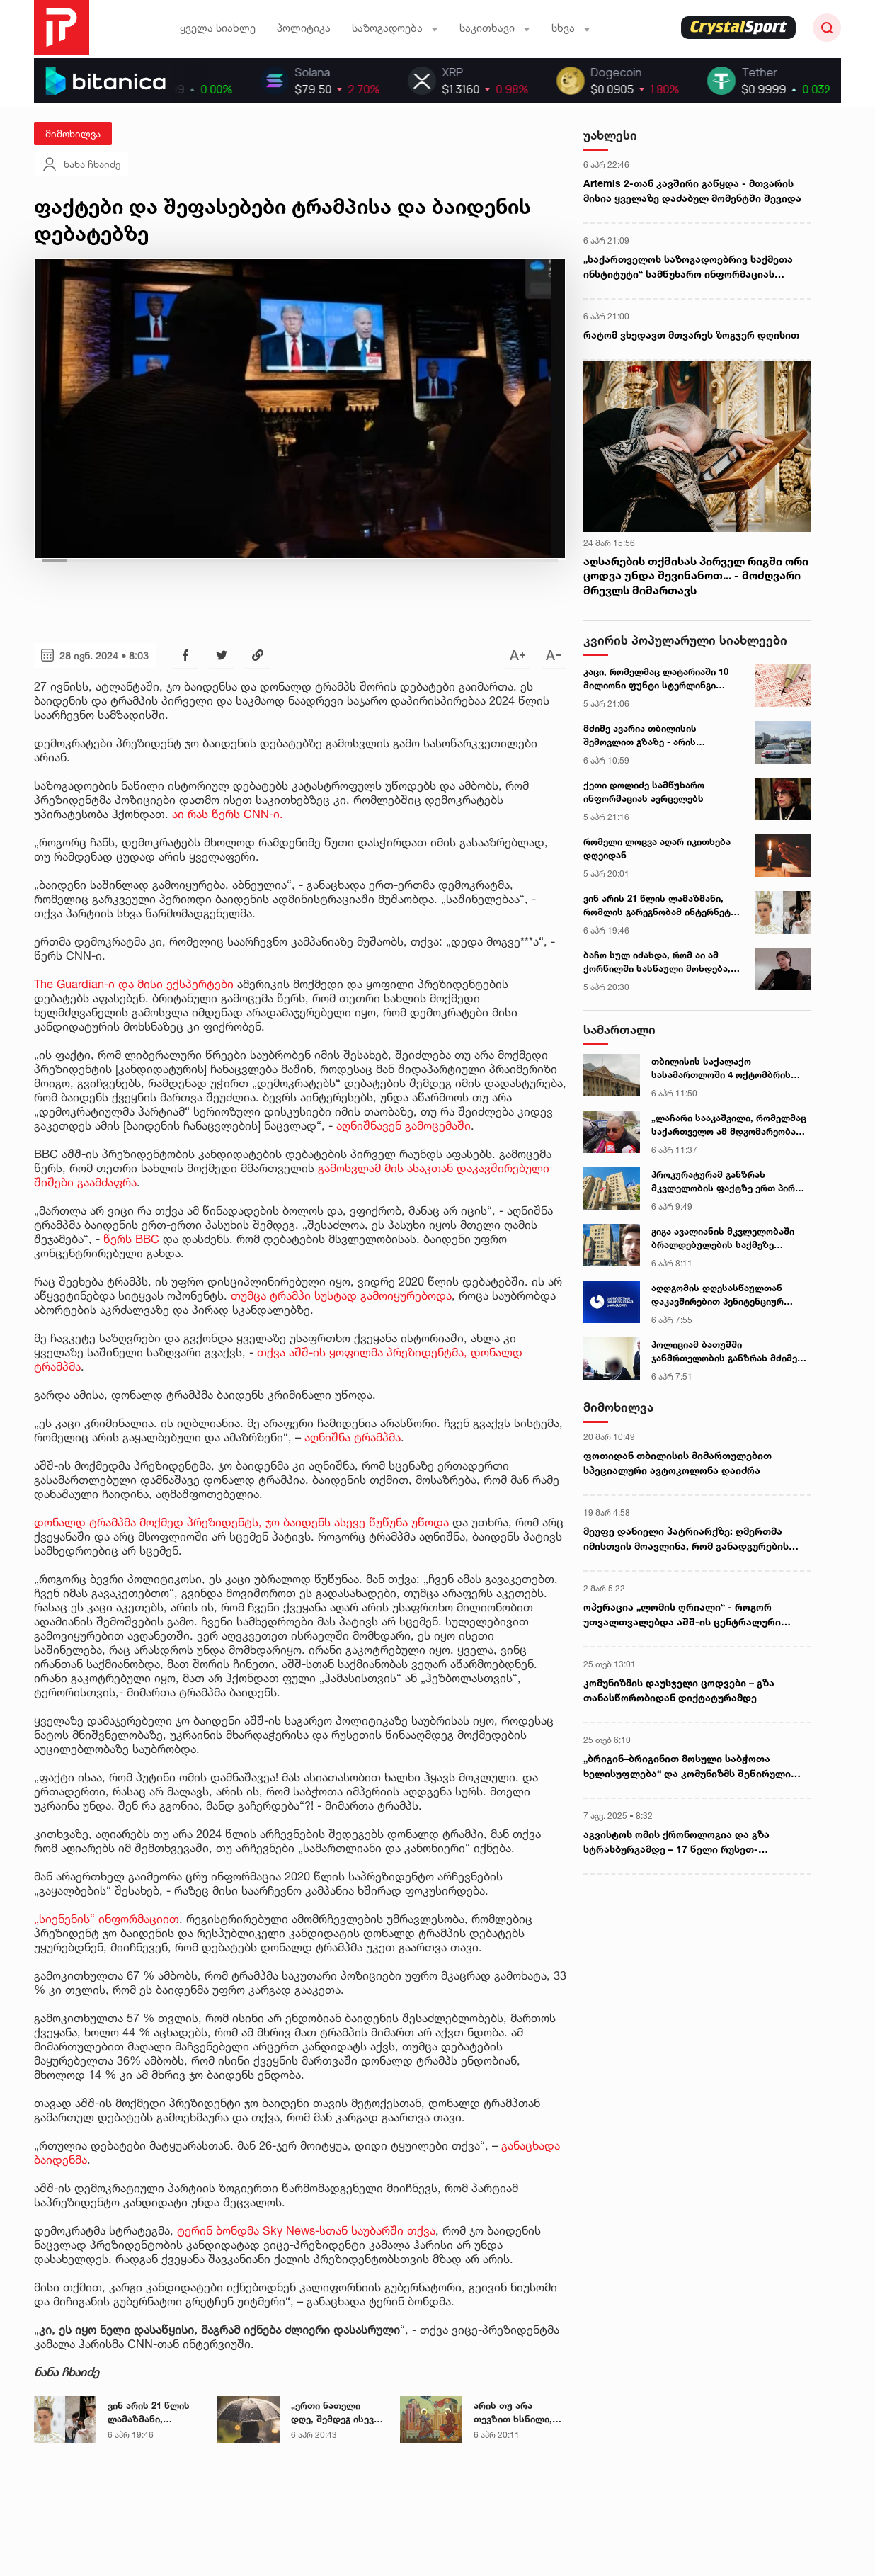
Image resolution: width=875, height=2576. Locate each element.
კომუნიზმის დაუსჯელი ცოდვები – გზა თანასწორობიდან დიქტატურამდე (678, 1689)
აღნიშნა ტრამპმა (352, 1437)
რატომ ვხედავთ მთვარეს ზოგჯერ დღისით (691, 335)
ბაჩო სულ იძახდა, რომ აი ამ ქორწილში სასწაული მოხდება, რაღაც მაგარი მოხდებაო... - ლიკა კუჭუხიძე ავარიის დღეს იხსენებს (657, 962)
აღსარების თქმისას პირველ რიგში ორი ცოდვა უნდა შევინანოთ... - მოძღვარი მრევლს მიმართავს (695, 576)
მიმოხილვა (73, 133)
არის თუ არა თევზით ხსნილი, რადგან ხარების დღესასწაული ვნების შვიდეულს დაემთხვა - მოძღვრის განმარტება (515, 2413)
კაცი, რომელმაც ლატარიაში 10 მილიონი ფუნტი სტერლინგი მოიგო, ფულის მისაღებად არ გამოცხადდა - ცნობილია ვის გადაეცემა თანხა (655, 679)
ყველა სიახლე (218, 28)
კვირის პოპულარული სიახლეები (685, 639)
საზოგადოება (395, 28)
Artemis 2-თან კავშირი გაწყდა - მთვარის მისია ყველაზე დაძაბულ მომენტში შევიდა (692, 190)
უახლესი (610, 134)
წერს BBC (131, 1239)
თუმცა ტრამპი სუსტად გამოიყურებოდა (341, 1295)
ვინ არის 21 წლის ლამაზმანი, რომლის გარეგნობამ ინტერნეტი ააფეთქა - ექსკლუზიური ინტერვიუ (149, 2413)
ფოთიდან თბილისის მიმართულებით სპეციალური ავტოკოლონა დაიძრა (677, 1462)
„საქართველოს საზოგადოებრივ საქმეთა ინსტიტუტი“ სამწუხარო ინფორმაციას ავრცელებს (688, 267)
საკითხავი (494, 28)
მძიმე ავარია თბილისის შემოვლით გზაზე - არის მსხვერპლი (640, 735)
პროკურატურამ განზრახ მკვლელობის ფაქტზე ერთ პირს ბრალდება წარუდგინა (726, 1182)
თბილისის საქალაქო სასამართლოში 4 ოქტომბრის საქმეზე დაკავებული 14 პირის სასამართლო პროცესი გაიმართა (728, 1068)
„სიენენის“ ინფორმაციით (106, 1919)
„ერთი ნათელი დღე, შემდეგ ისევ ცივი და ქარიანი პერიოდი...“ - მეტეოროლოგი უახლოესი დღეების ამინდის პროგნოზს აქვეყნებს (337, 2413)
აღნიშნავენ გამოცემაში (403, 1125)
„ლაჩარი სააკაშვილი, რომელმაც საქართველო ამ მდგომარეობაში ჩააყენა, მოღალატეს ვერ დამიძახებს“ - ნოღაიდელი (728, 1125)
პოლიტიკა (304, 28)
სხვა (570, 28)
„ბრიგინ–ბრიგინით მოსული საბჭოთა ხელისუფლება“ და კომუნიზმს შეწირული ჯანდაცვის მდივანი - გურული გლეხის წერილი (687, 1766)
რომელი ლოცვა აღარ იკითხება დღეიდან (657, 848)
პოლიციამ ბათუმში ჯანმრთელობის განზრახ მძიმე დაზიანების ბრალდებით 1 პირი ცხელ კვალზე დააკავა (726, 1352)
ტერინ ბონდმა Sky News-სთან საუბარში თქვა (306, 2230)
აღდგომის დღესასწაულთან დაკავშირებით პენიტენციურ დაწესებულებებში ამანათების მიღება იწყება (723, 1295)
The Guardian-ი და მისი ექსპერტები (134, 984)
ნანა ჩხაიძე (81, 164)
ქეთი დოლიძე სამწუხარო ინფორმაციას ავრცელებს (643, 792)
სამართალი (619, 1029)
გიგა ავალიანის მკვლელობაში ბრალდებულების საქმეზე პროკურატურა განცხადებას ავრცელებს (722, 1238)
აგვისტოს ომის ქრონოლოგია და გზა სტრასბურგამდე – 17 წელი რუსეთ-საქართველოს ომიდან (676, 1842)
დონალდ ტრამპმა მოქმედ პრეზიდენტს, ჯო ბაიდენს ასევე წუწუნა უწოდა (241, 1522)
